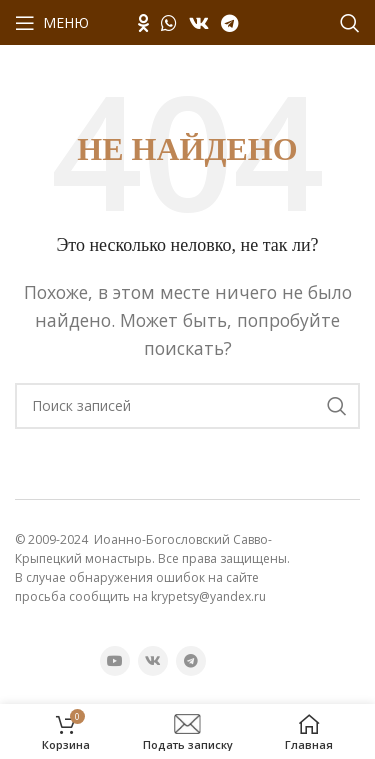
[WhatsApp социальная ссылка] (169, 23)
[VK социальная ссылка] (199, 23)
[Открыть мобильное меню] (52, 23)
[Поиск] (350, 23)
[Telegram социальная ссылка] (229, 23)
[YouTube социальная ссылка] (115, 661)
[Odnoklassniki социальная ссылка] (143, 23)
